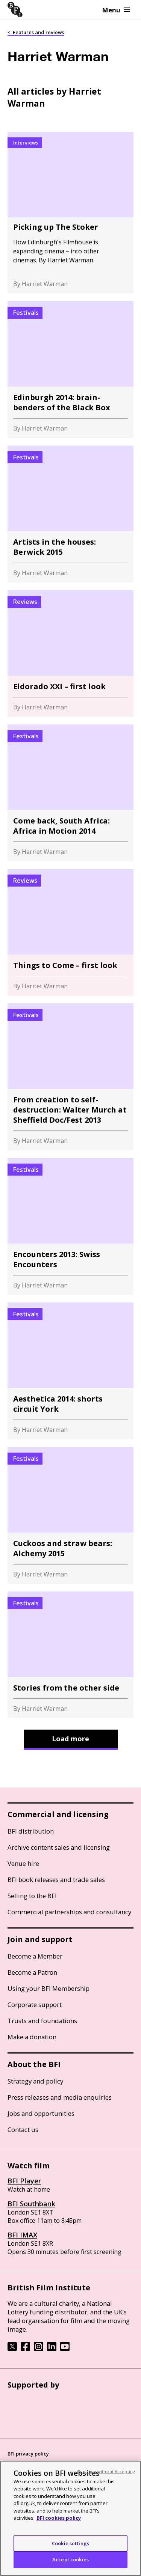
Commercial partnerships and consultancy (69, 1912)
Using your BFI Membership (48, 1988)
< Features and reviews (36, 32)
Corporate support (35, 2004)
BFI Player (24, 2180)
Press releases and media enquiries (60, 2097)
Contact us (23, 2129)
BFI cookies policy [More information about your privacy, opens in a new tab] (58, 2517)
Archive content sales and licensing (59, 1847)
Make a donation (32, 2036)
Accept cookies (70, 2559)
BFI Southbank (31, 2203)
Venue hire (23, 1863)
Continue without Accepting (106, 2471)
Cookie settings (70, 2543)
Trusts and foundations (42, 2020)
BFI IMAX (22, 2234)
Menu (116, 10)
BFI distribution (31, 1831)
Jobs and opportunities (41, 2113)
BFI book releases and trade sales (56, 1879)
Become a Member (35, 1956)
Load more (70, 1738)
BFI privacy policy (28, 2453)
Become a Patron (32, 1972)
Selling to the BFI (32, 1895)
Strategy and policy (35, 2081)
